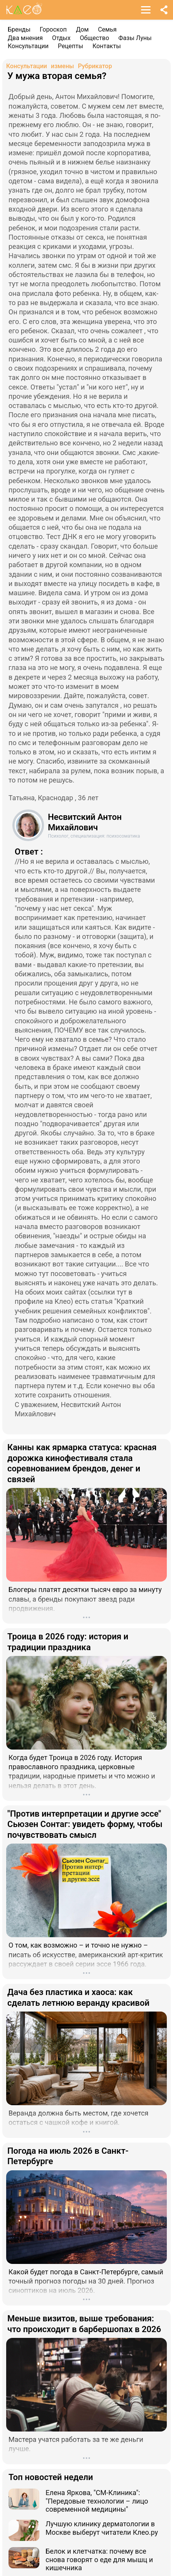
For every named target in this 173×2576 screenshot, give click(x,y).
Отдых (61, 38)
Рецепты (70, 46)
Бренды (19, 29)
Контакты (106, 46)
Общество (94, 38)
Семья (107, 29)
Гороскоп (53, 29)
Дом (82, 29)
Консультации (28, 46)
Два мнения (25, 38)
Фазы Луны (135, 38)
